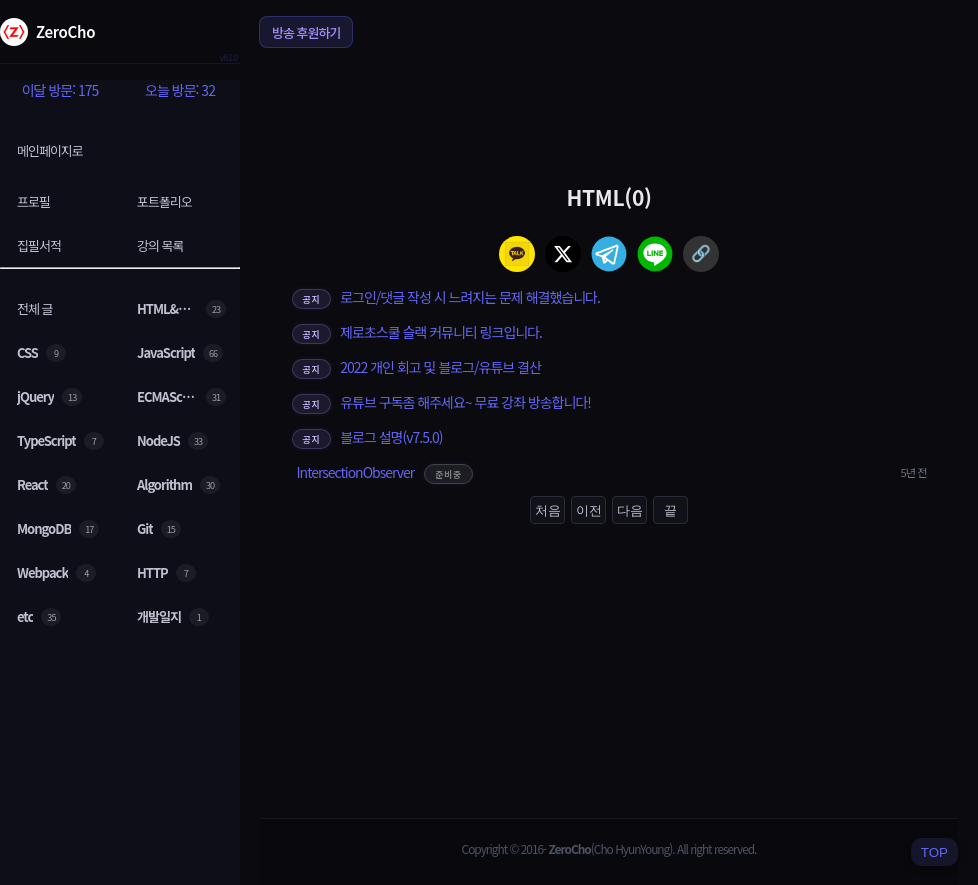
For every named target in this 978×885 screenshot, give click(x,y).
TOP (934, 852)
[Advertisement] (609, 114)
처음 (548, 510)
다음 (630, 510)
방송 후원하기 (306, 32)
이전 (589, 510)
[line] (655, 254)
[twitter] (563, 254)
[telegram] (609, 254)
